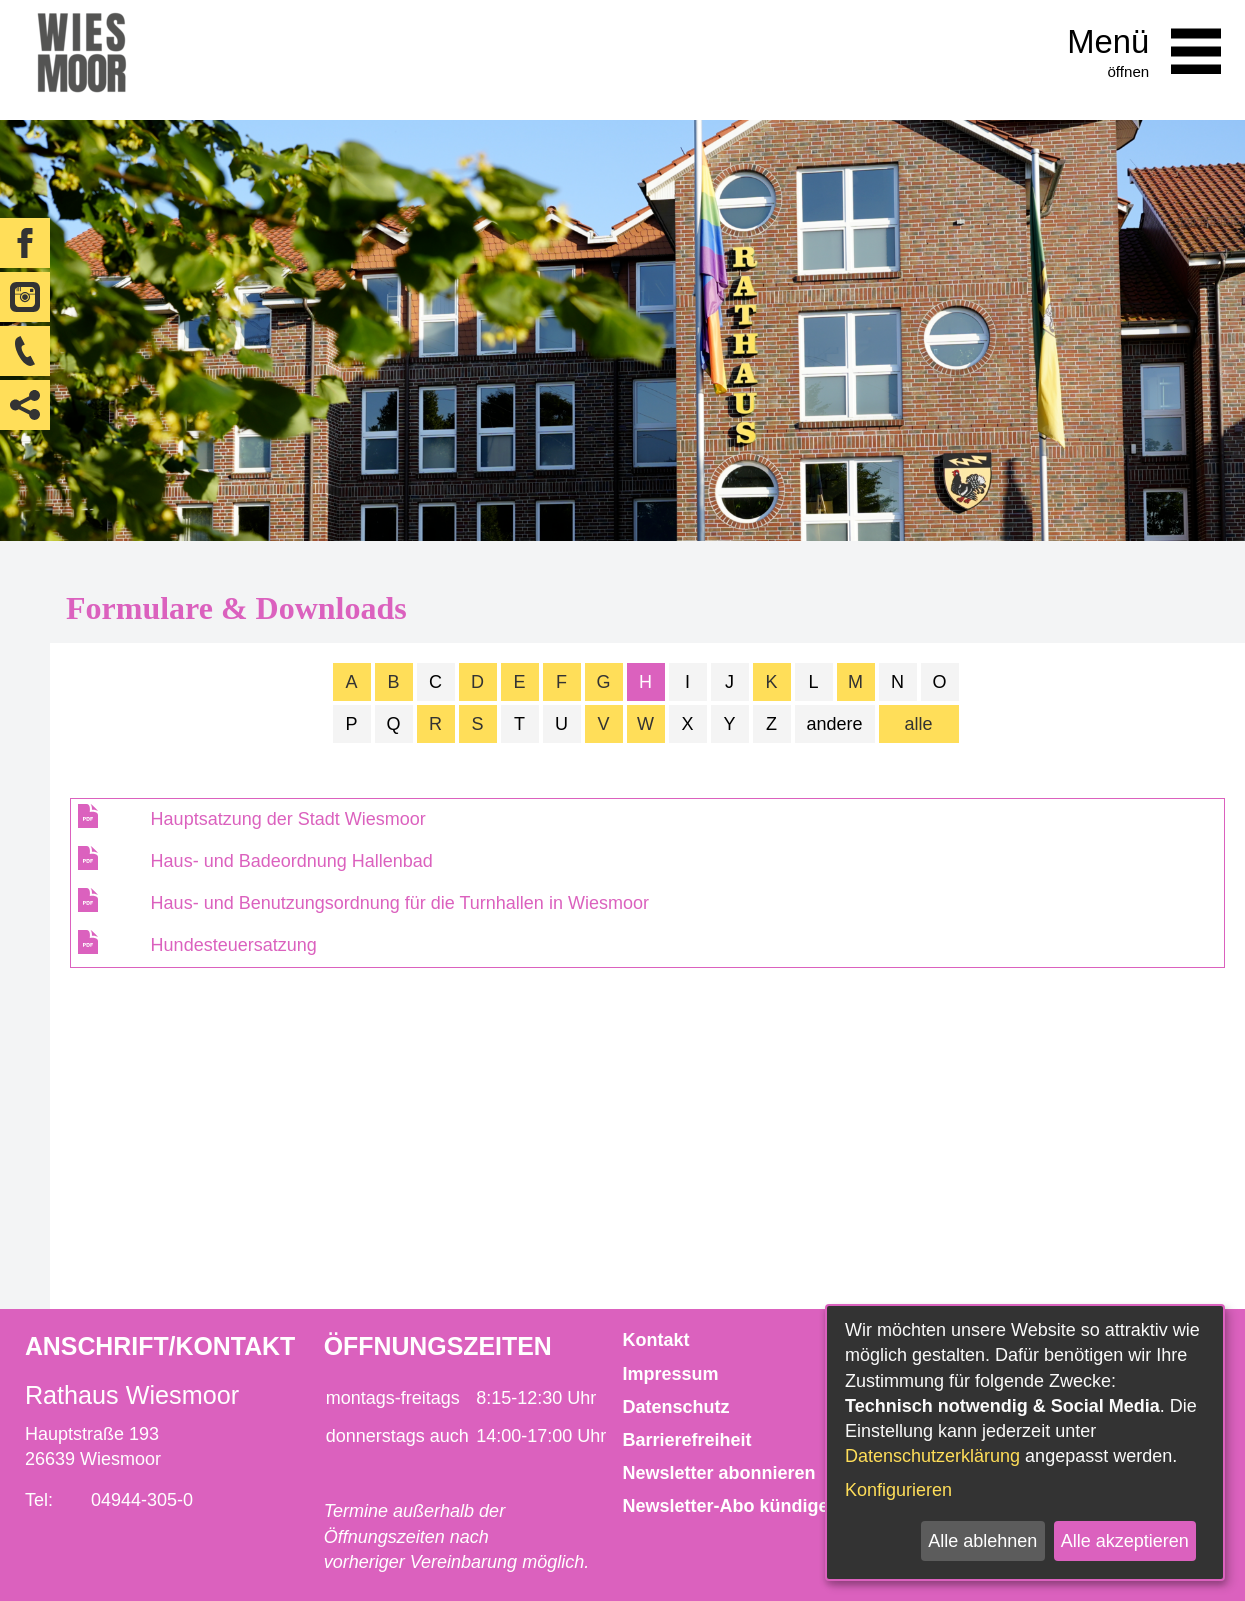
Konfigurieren (898, 1490)
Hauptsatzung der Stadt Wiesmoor (288, 819)
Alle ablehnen (982, 1541)
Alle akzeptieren (1125, 1541)
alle (918, 724)
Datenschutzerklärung (932, 1456)
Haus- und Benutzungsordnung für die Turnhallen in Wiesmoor (400, 903)
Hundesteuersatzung (234, 945)
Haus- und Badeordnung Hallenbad (292, 861)
